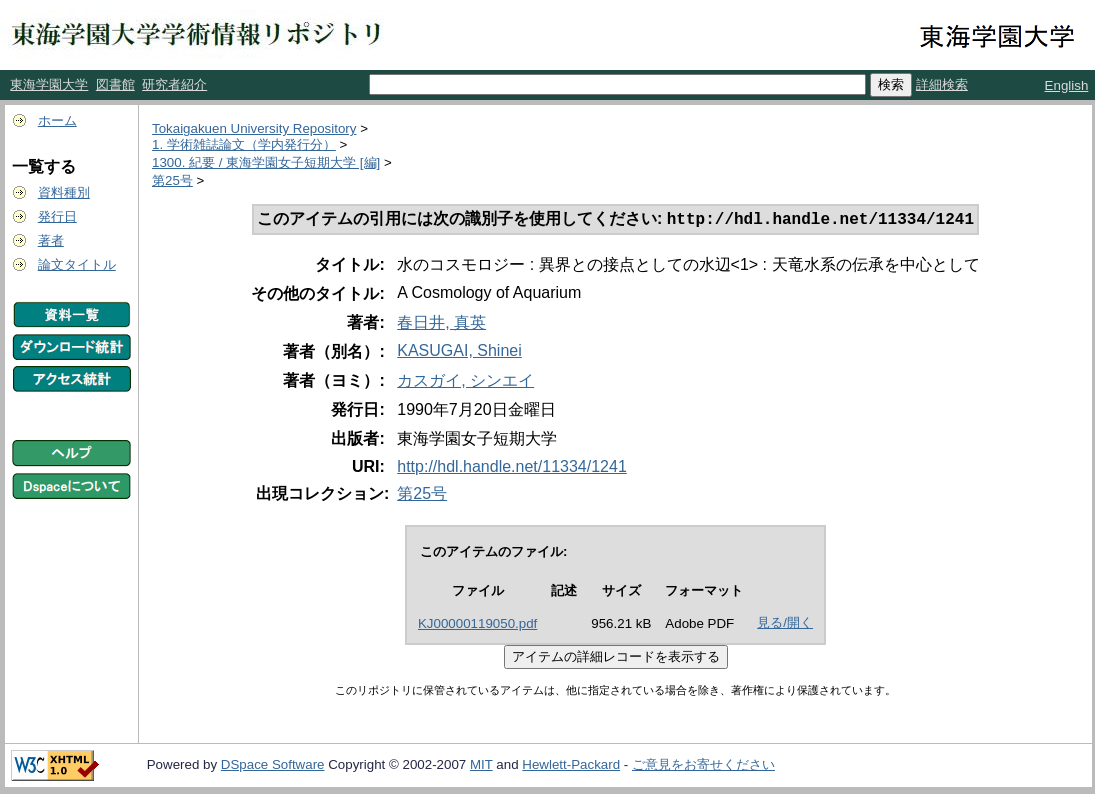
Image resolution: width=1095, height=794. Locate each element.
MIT (481, 766)
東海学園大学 (49, 84)
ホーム (57, 120)
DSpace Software (273, 766)
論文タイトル (77, 264)
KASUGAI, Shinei (459, 352)
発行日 (57, 216)
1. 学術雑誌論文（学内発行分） (244, 144)
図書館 (115, 84)
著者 (51, 240)
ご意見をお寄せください (703, 766)
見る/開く (785, 624)
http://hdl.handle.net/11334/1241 (512, 468)
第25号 (172, 180)
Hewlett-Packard (571, 766)
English (1067, 85)
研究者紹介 (174, 84)
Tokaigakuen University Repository (254, 128)
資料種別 (64, 192)
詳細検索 (942, 84)
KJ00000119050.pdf (477, 625)
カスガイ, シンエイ (465, 382)
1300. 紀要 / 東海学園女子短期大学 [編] (266, 162)
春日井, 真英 (441, 324)
